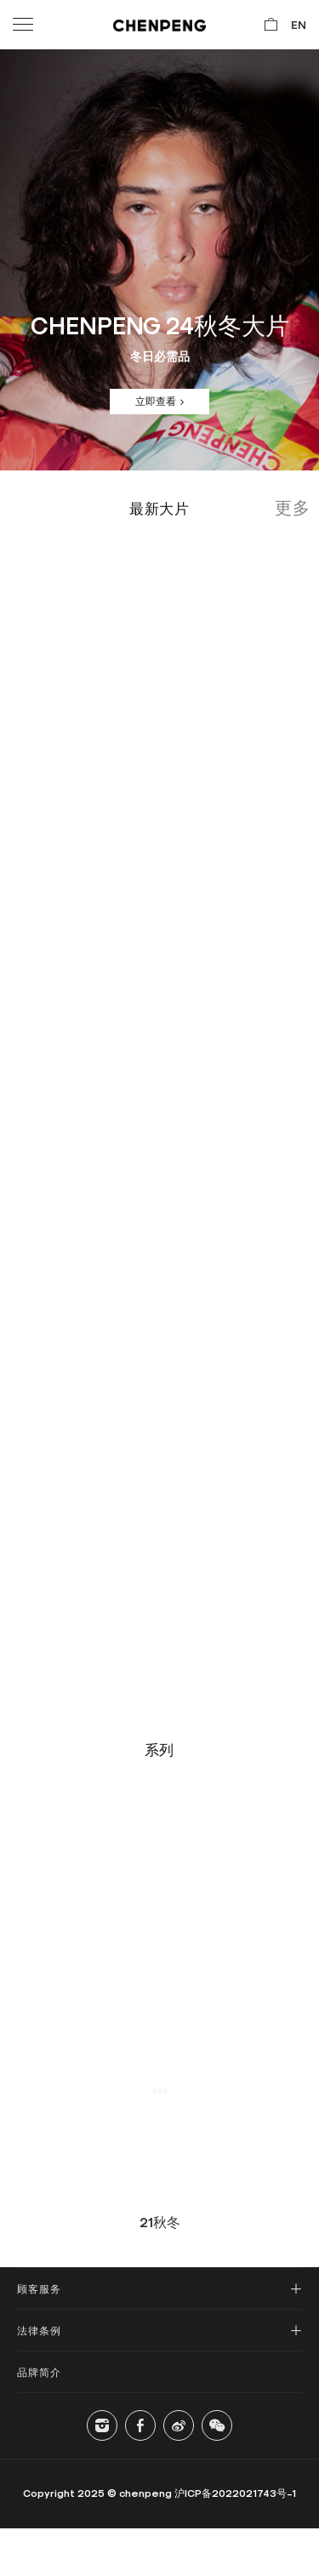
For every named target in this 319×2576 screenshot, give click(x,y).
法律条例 (39, 2330)
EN (298, 24)
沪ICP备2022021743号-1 (235, 2493)
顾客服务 (39, 2288)
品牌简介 (39, 2372)
